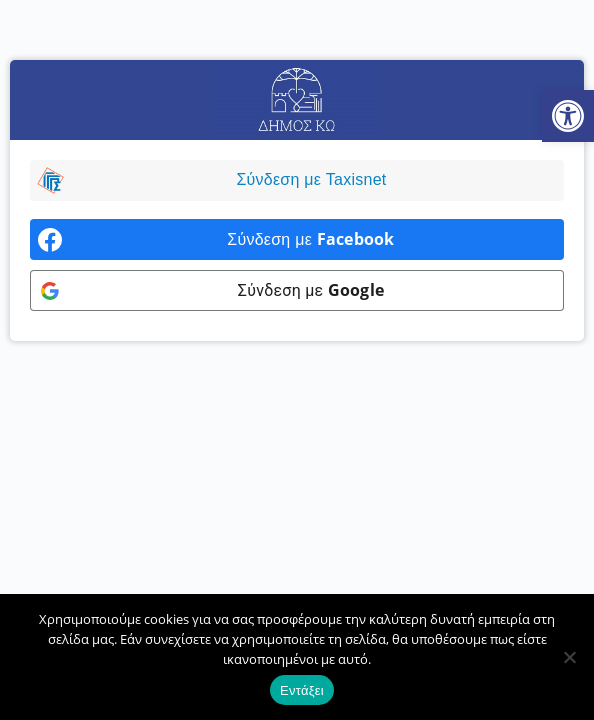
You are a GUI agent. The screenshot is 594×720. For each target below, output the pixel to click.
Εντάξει (302, 690)
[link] (568, 116)
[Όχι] (569, 657)
